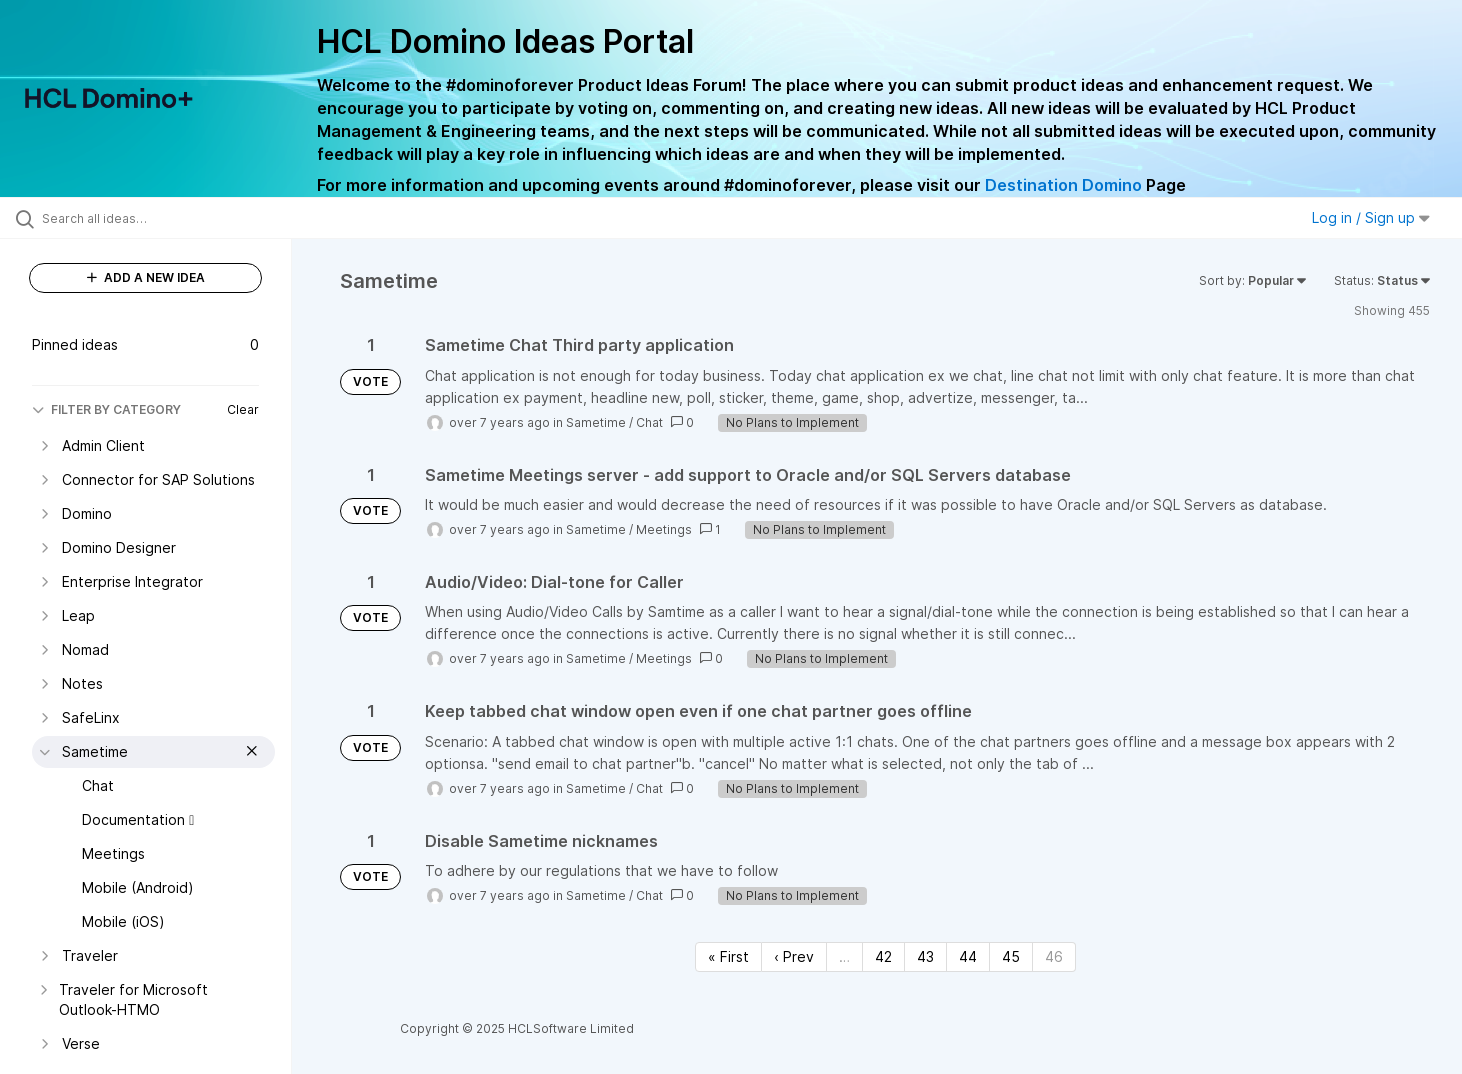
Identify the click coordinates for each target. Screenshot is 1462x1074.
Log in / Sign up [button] (1371, 217)
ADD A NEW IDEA (146, 277)
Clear (243, 409)
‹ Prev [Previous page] (794, 956)
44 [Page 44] (968, 956)
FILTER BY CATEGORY (106, 409)
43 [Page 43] (925, 956)
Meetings (664, 529)
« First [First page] (728, 956)
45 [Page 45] (1011, 956)
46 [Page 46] (1054, 956)
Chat (649, 422)
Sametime (596, 422)
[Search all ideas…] (171, 218)
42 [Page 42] (883, 956)
